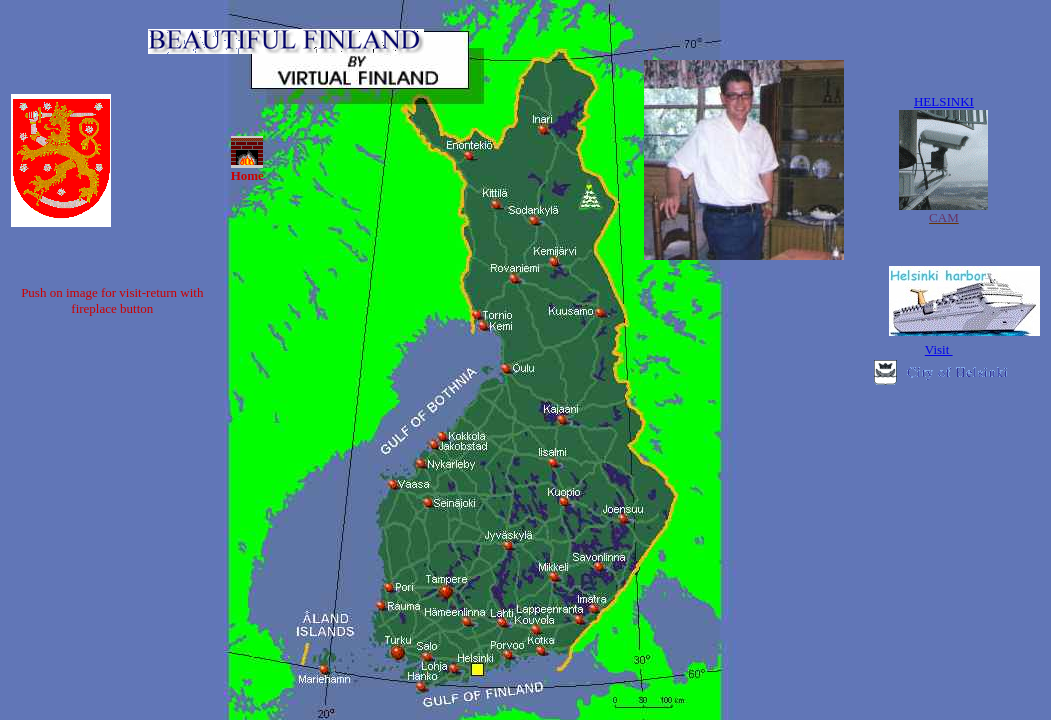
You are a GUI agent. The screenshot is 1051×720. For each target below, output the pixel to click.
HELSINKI (944, 101)
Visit (939, 349)
